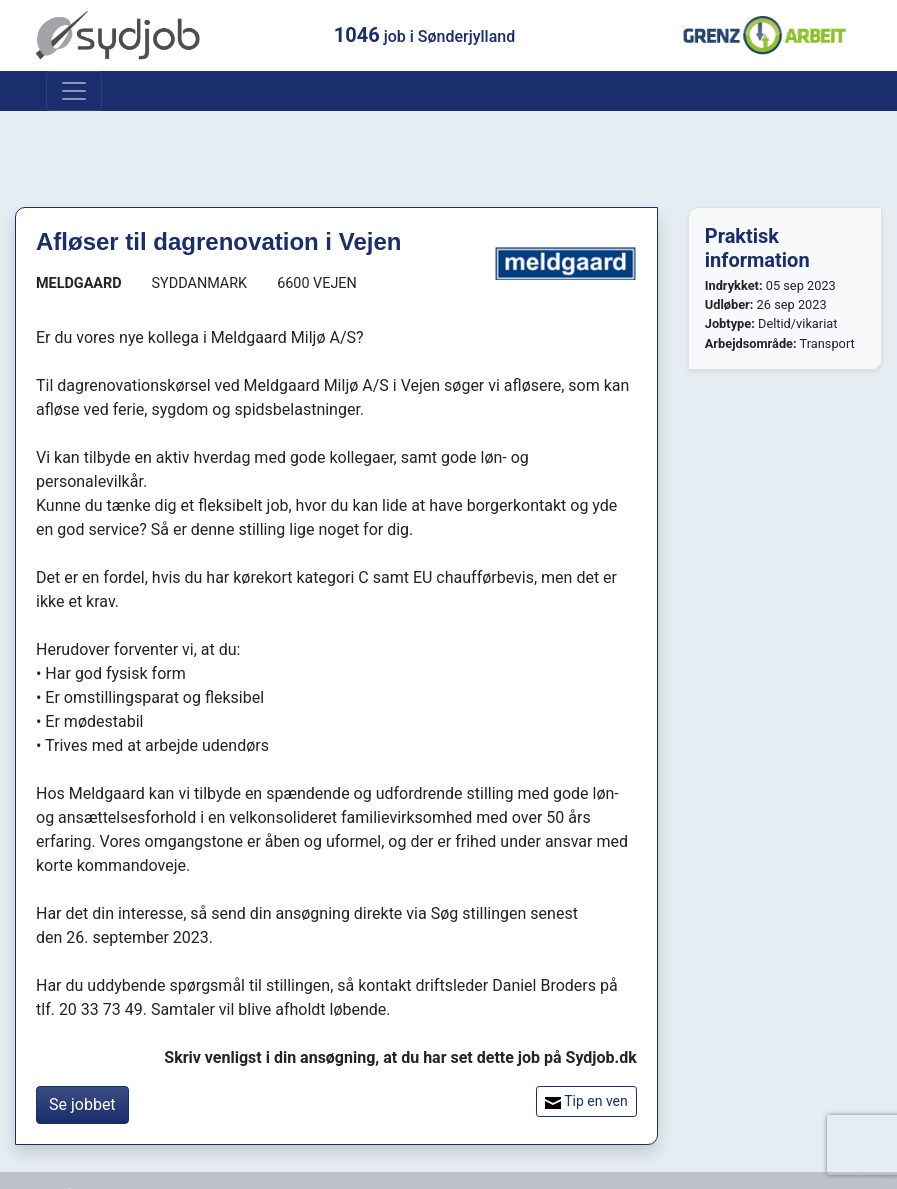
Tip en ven (586, 1101)
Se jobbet (82, 1104)
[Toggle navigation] (74, 91)
